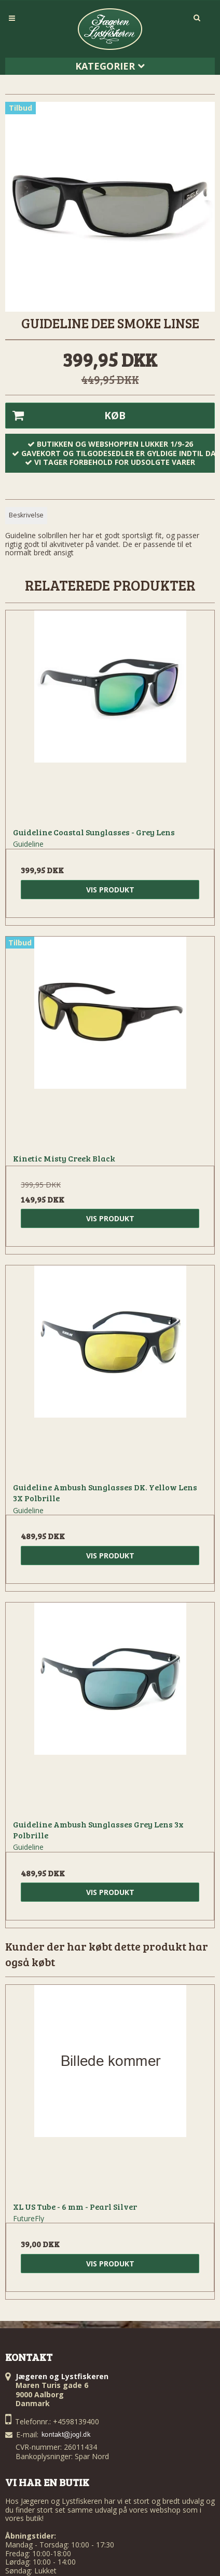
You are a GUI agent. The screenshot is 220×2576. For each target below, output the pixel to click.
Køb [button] (66, 415)
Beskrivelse (26, 515)
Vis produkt (110, 890)
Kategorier (110, 66)
